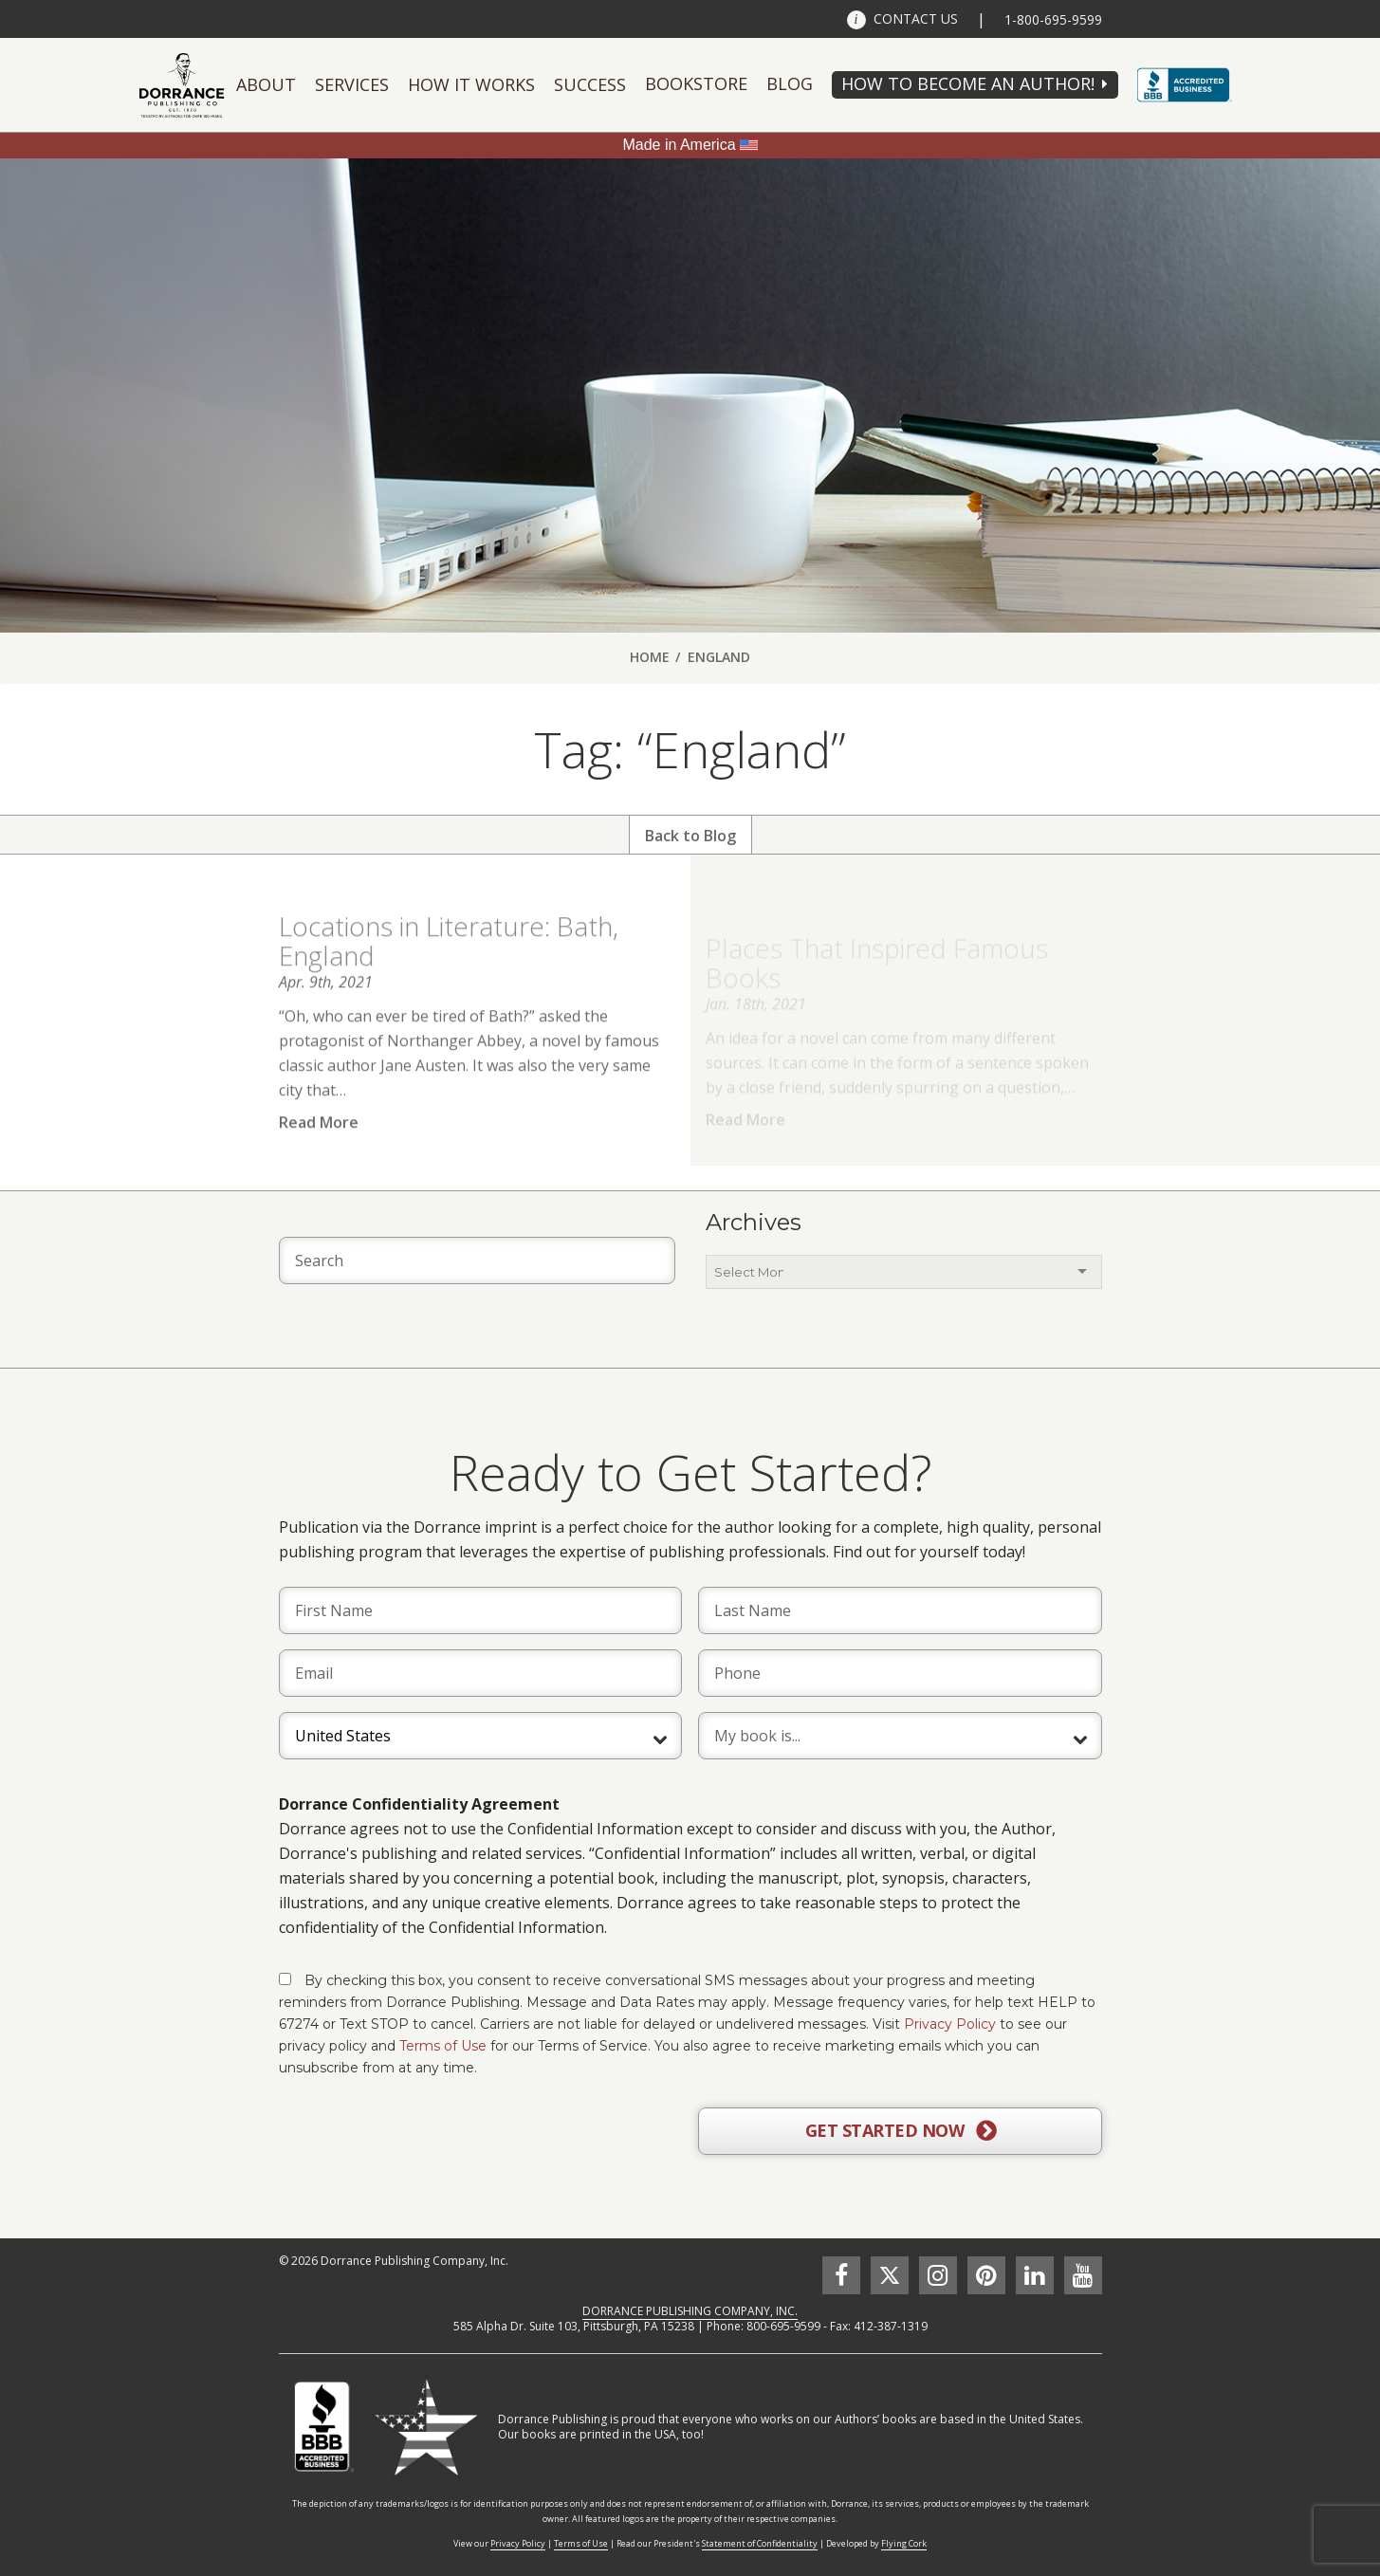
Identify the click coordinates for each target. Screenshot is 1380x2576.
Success (590, 84)
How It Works (471, 84)
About (266, 84)
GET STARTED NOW (900, 2131)
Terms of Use (443, 2045)
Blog (789, 83)
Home (650, 657)
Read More (319, 1146)
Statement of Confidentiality (760, 2543)
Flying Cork (904, 2543)
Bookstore (696, 83)
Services (352, 84)
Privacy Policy (950, 2024)
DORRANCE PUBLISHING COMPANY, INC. (690, 2311)
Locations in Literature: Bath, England (448, 965)
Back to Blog (690, 835)
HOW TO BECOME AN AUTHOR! (968, 83)
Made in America (678, 145)
